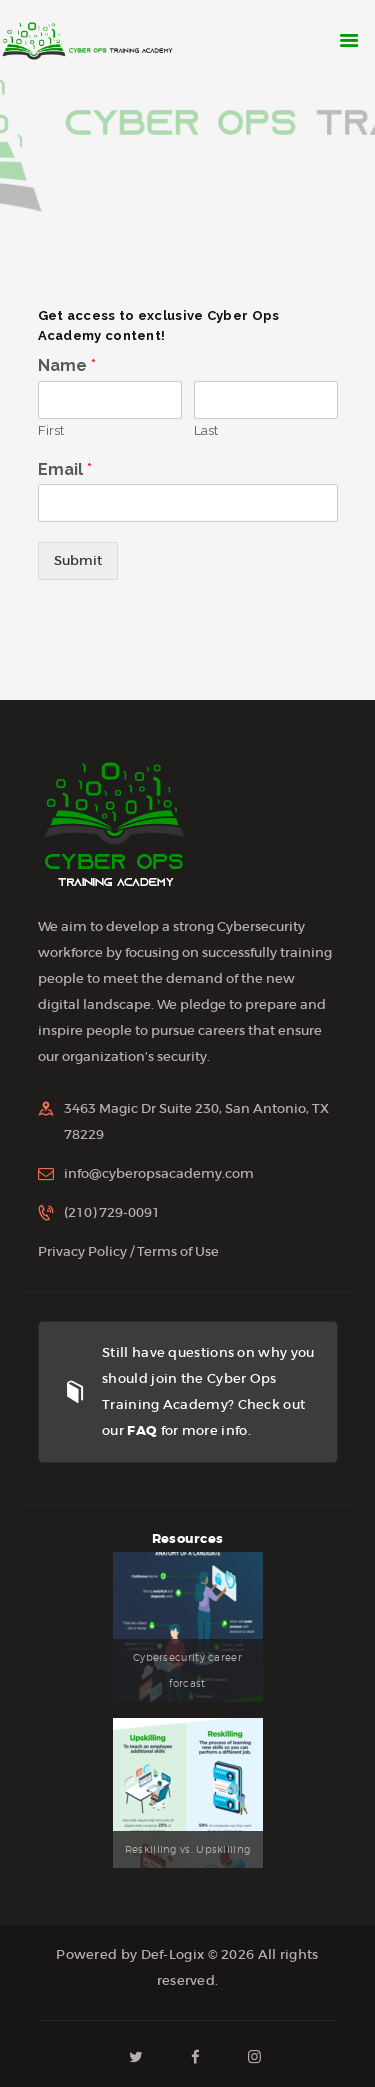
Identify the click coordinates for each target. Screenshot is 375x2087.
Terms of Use (178, 1251)
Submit (78, 560)
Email (65, 469)
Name (67, 365)
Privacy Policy (82, 1251)
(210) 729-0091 (112, 1212)
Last (206, 430)
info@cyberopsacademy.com (159, 1173)
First (51, 430)
